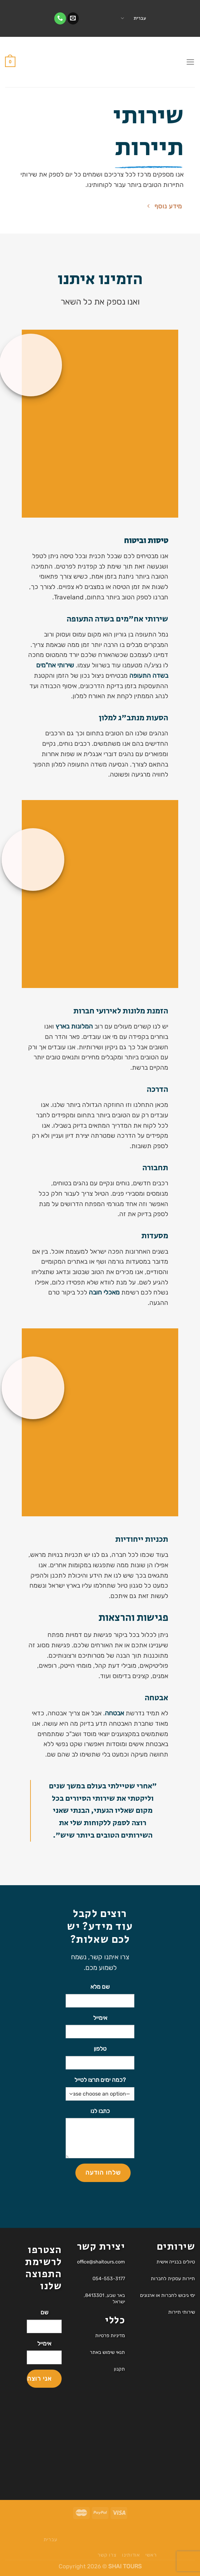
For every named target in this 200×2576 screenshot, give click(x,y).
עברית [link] (133, 18)
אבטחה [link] (114, 1713)
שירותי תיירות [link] (181, 2312)
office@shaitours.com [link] (101, 2262)
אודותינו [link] (131, 2555)
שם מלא (100, 1986)
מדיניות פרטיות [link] (110, 2335)
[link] (73, 18)
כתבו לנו (100, 2111)
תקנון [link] (119, 2369)
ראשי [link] (150, 2555)
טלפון (100, 2048)
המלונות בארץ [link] (74, 1026)
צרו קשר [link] (106, 2555)
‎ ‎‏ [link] (99, 18)
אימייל (100, 2017)
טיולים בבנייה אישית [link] (175, 2262)
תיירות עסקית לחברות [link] (173, 2279)
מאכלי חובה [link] (104, 1292)
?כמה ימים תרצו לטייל (100, 2079)
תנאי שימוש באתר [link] (107, 2352)
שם (44, 2312)
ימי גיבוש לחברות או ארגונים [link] (167, 2295)
